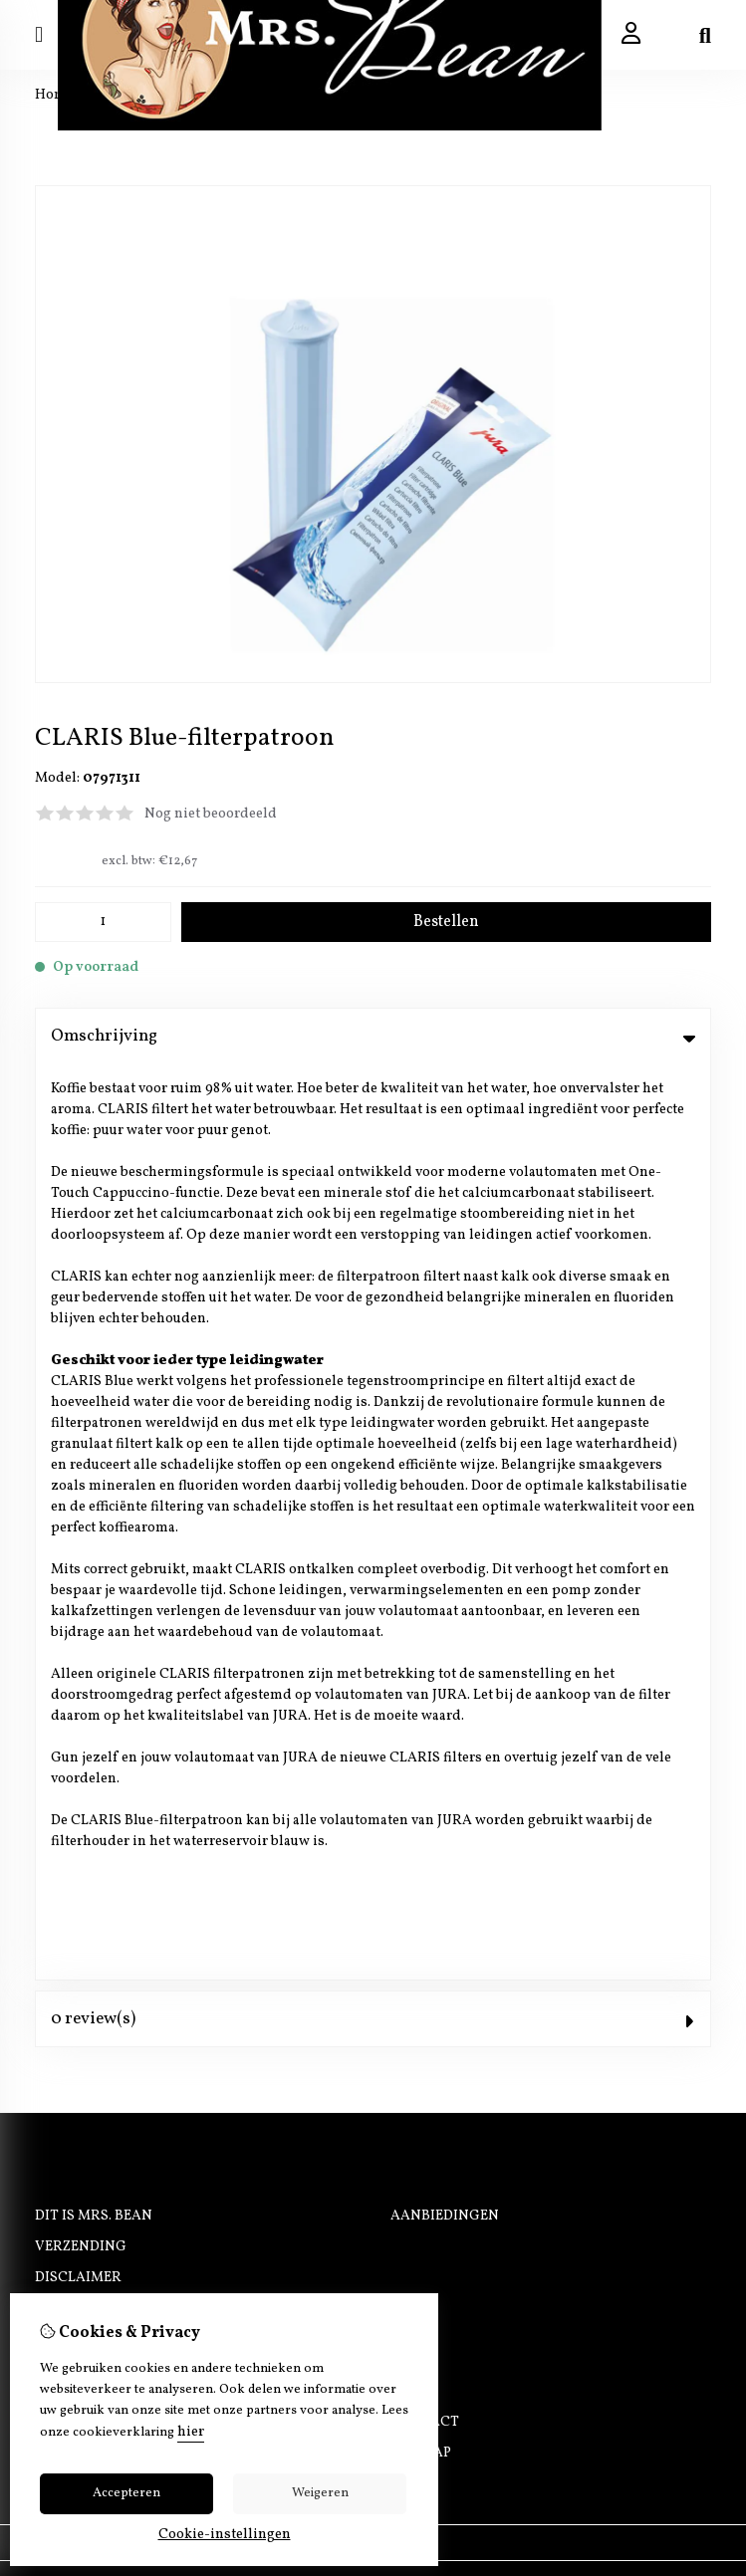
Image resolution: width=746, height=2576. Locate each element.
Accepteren (126, 2493)
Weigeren (320, 2493)
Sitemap (420, 1537)
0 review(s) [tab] (373, 1102)
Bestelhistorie (92, 1537)
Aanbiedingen (444, 1300)
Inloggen (73, 1507)
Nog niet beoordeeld (210, 814)
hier (190, 2432)
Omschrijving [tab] (373, 1036)
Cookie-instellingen (224, 2534)
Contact (424, 1507)
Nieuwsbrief (82, 1568)
